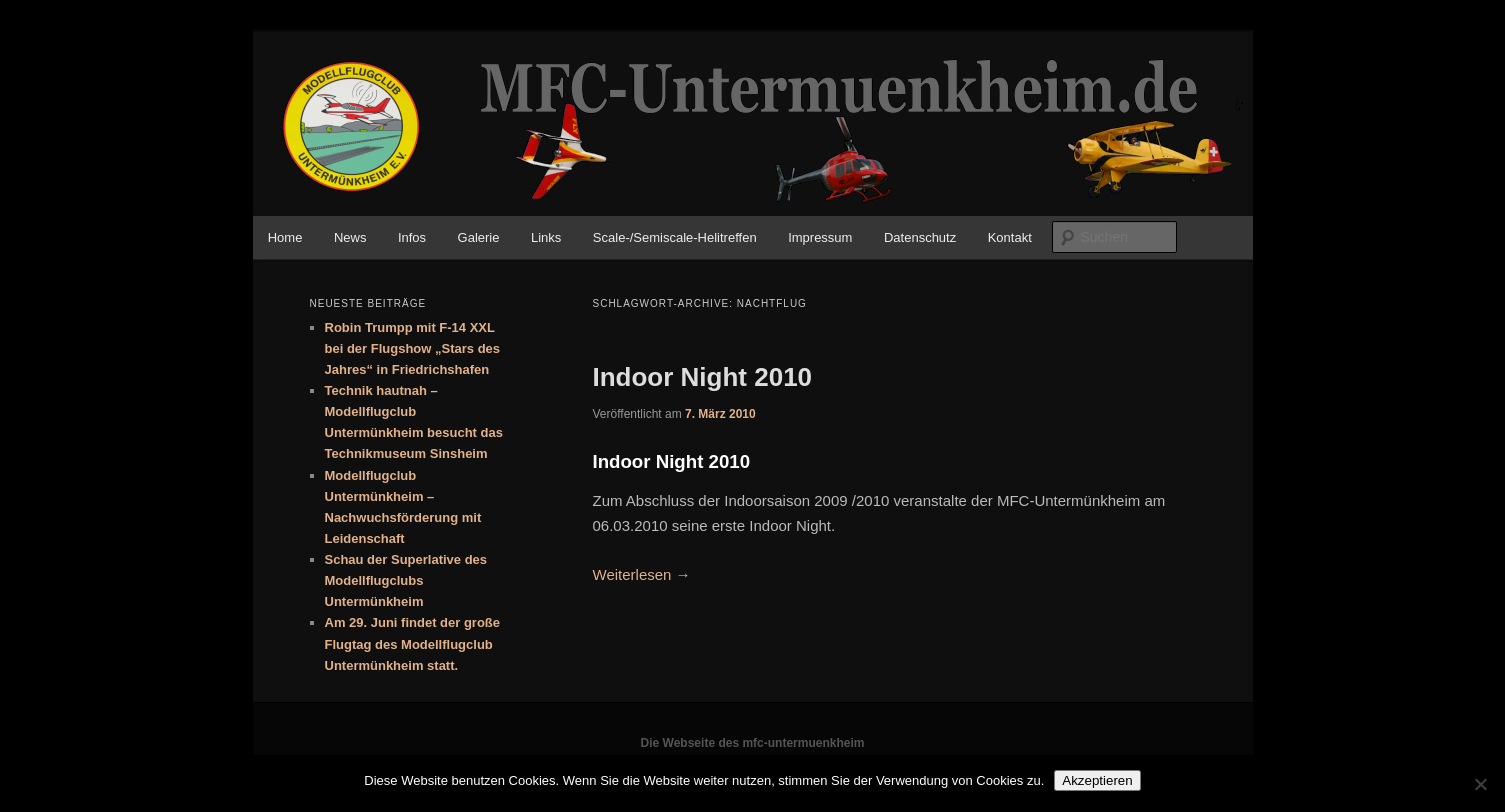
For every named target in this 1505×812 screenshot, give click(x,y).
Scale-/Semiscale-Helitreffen (675, 237)
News (350, 237)
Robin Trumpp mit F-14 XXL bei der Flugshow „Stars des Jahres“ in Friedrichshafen (413, 348)
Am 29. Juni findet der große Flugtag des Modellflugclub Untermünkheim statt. (413, 643)
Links (546, 237)
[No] (1480, 784)
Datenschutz (920, 237)
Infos (412, 237)
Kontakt (1010, 237)
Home (285, 237)
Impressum (820, 237)
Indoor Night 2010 (703, 377)
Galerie (479, 237)
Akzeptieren (1097, 780)
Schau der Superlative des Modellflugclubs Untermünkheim (406, 580)
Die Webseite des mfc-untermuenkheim (753, 743)
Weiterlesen (642, 574)
